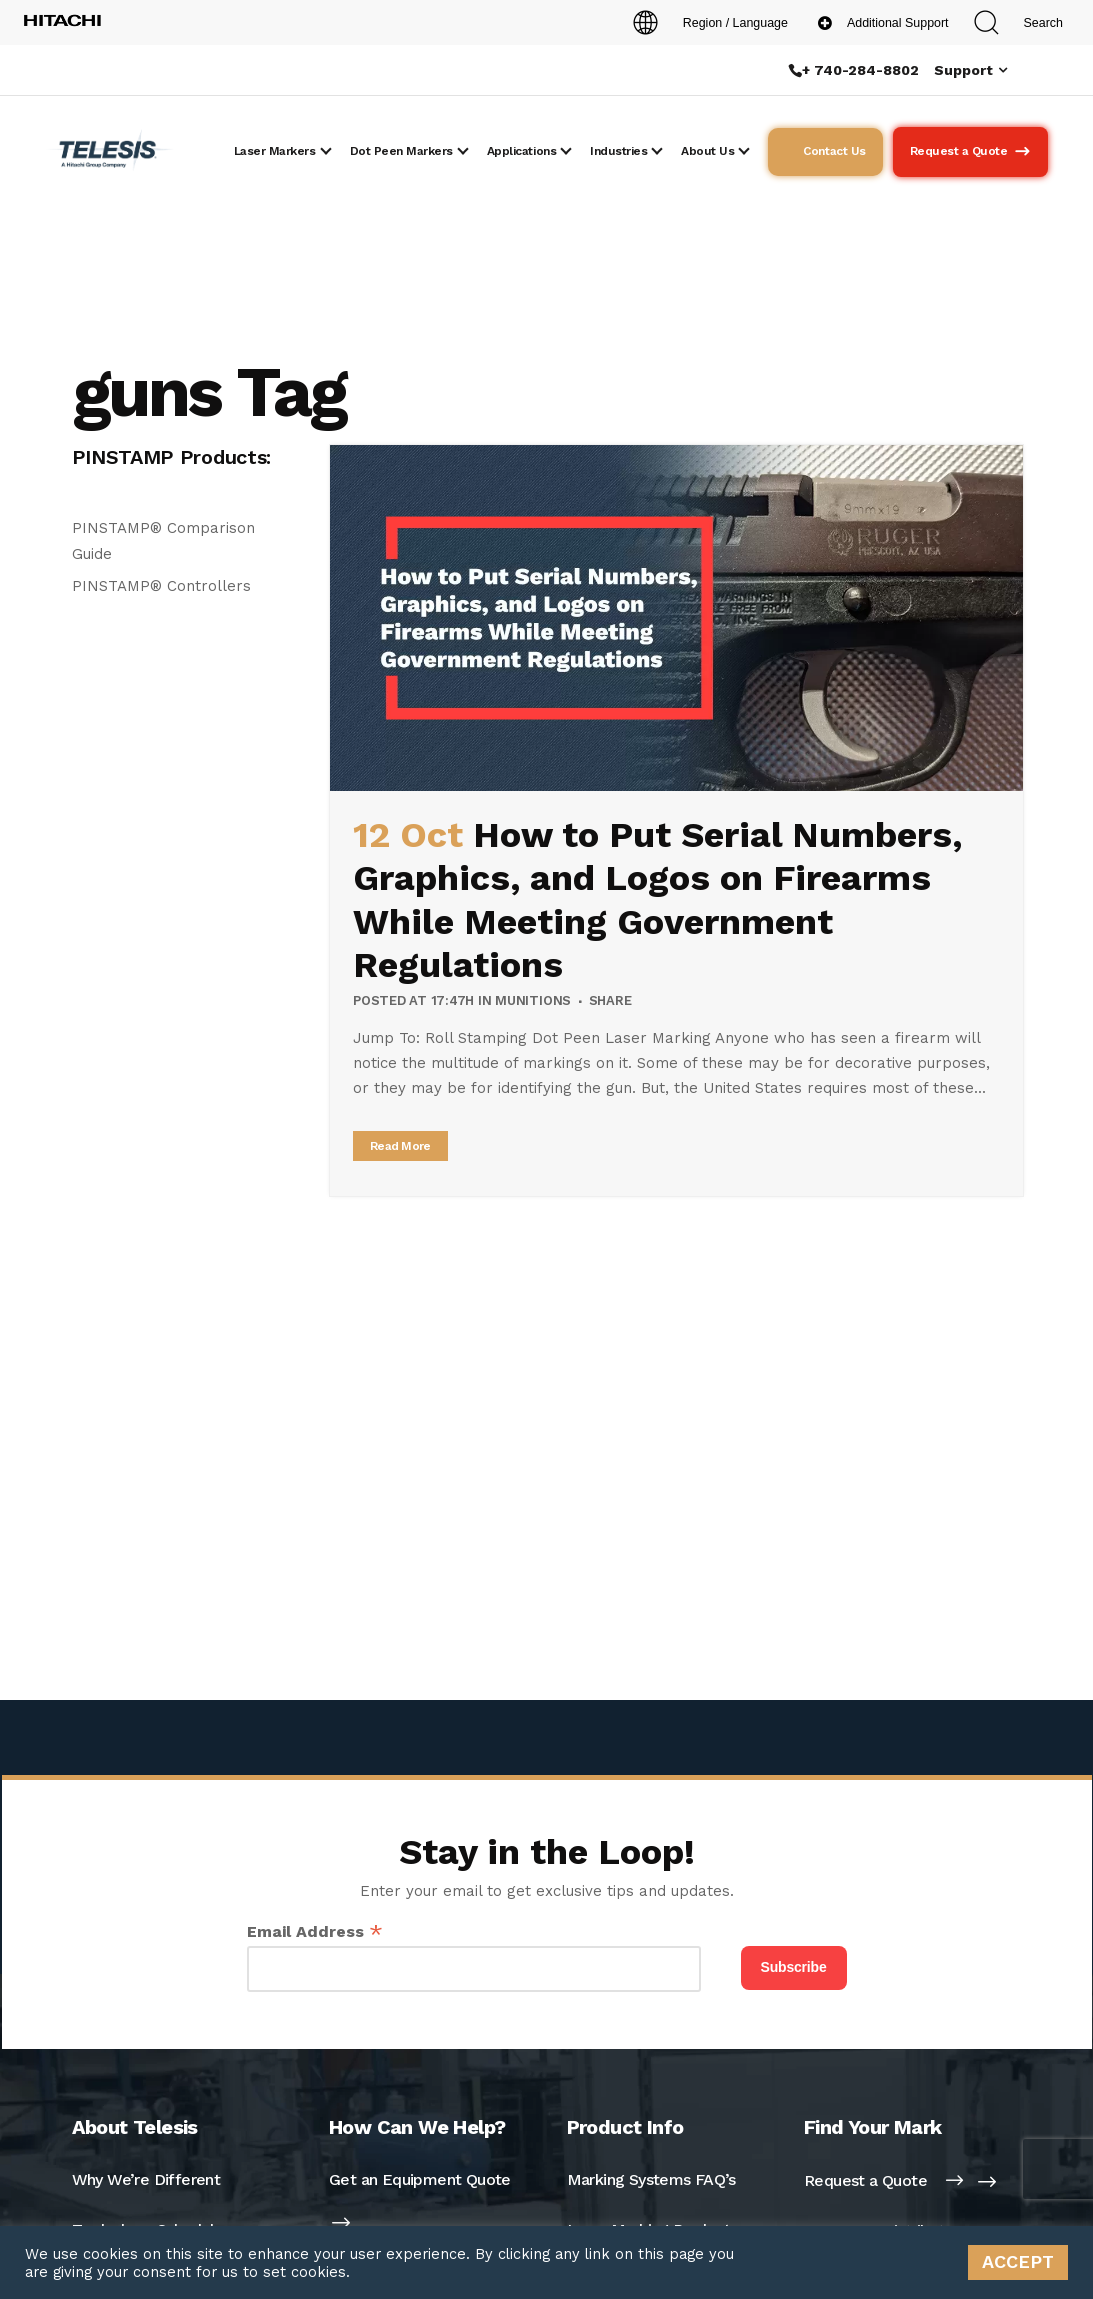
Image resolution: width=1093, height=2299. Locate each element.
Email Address (315, 1931)
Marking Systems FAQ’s (651, 2179)
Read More (400, 1146)
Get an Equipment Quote (420, 2179)
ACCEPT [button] (1018, 2261)
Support (963, 70)
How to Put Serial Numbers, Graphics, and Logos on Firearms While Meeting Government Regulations (657, 900)
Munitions (533, 1000)
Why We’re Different (146, 2179)
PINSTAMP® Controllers (161, 586)
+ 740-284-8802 (860, 70)
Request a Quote (884, 2180)
